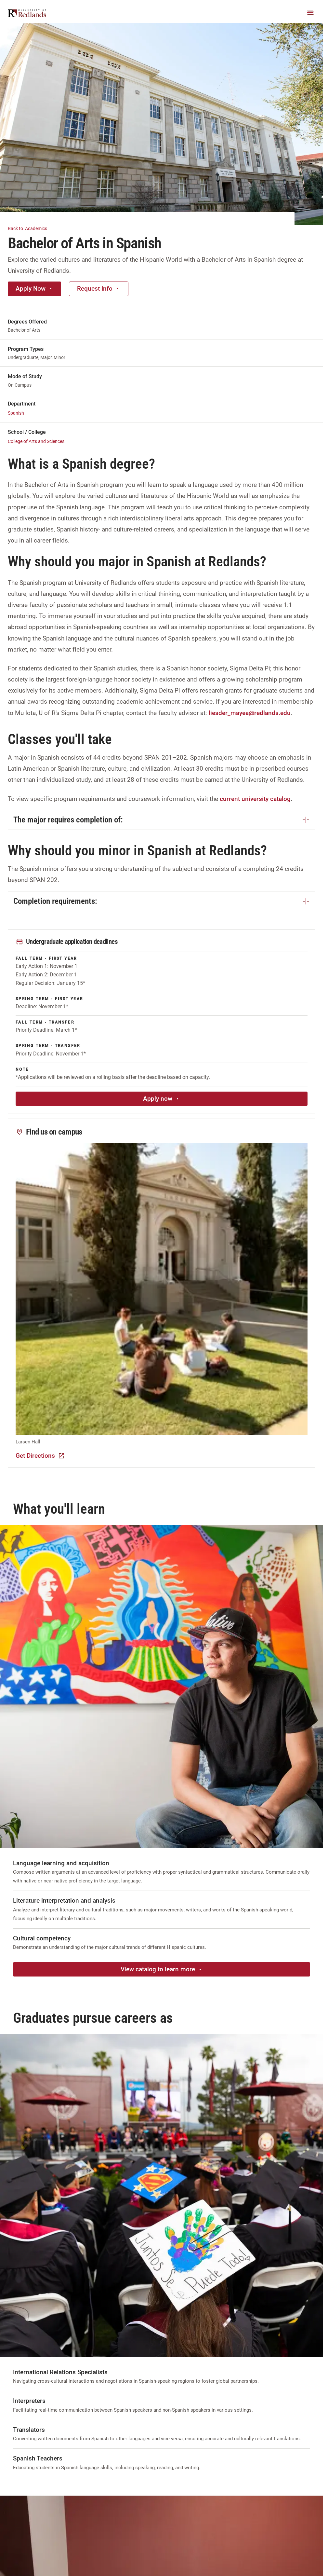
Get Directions (40, 1456)
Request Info (98, 288)
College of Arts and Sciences (36, 441)
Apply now (161, 1098)
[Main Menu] (310, 12)
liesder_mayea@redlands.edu (250, 713)
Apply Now (34, 288)
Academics (31, 228)
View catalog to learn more (162, 1969)
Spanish (16, 413)
